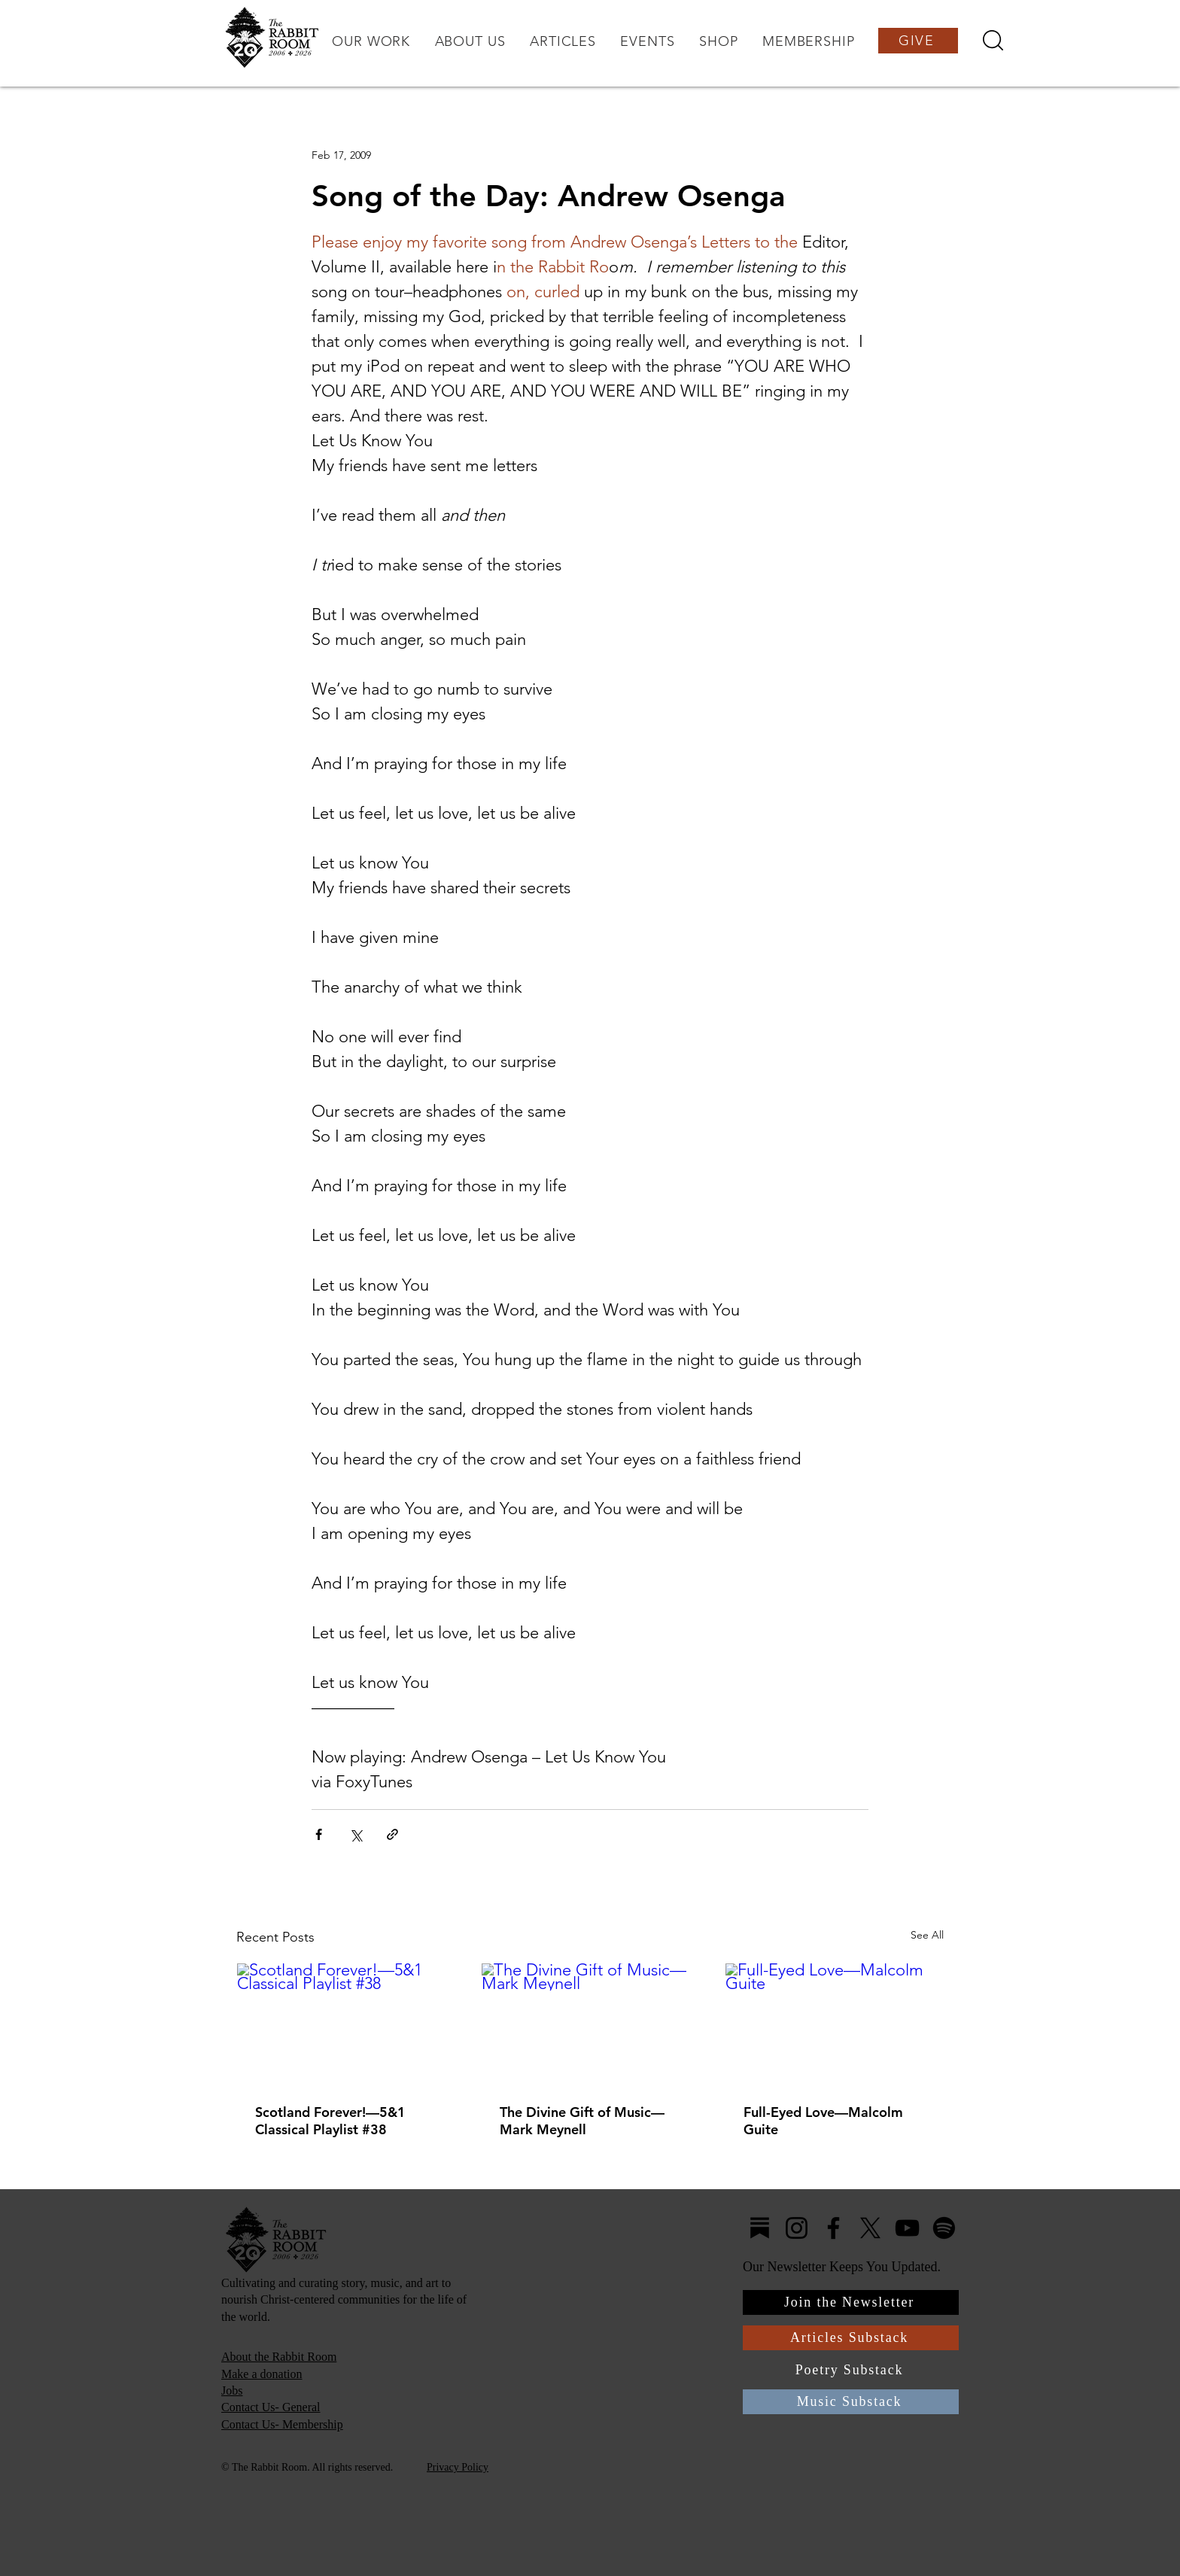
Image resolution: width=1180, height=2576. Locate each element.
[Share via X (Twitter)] (355, 1834)
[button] (371, 41)
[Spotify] (944, 2228)
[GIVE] (918, 40)
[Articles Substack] (851, 2337)
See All (927, 1935)
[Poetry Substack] (851, 2370)
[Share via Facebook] (319, 1834)
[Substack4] (759, 2228)
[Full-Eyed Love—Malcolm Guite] (834, 2024)
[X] (870, 2228)
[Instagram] (796, 2228)
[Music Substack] (851, 2401)
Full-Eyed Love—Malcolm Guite (823, 2120)
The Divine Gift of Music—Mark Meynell (582, 2120)
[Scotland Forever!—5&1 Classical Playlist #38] (346, 2024)
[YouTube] (907, 2228)
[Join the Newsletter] (851, 2302)
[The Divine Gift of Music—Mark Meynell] (590, 2024)
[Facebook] (833, 2228)
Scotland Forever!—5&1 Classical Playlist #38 (330, 2120)
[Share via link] (392, 1834)
